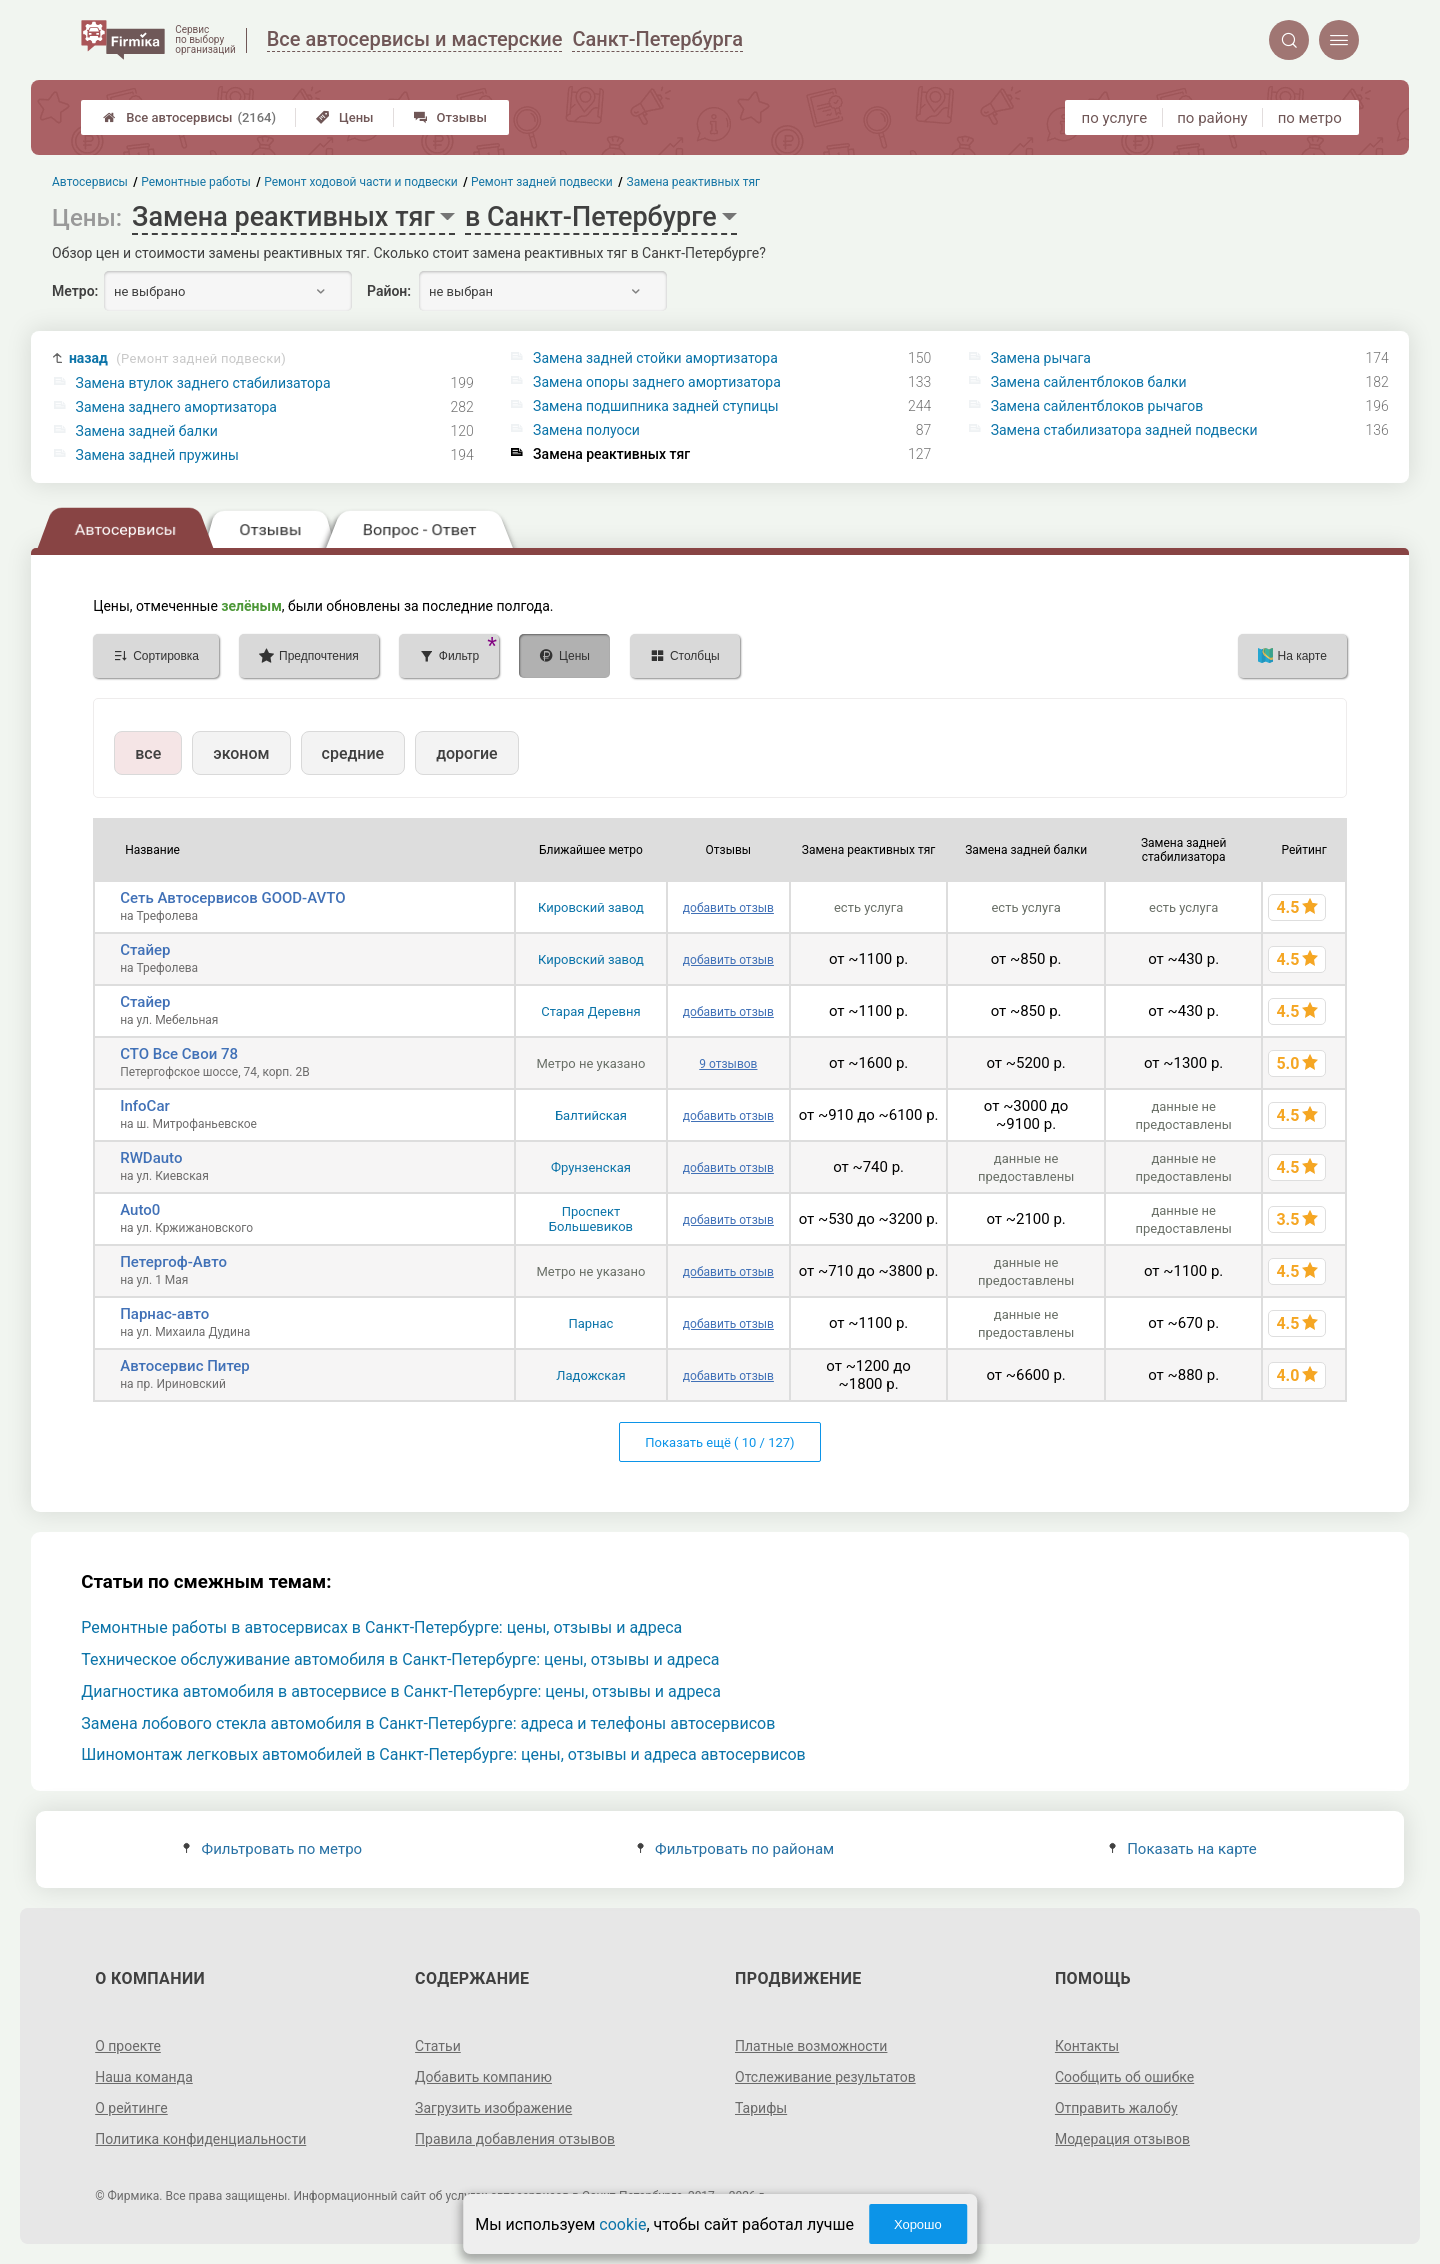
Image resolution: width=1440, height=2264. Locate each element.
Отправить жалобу (1116, 2108)
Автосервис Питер (185, 1366)
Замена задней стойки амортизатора (655, 358)
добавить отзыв (728, 908)
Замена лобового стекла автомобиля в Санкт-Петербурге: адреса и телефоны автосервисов (428, 1723)
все (148, 753)
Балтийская (591, 1115)
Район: (389, 291)
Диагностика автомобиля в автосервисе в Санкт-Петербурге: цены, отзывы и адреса (401, 1691)
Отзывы (450, 117)
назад (177, 358)
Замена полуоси (586, 430)
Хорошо (918, 2224)
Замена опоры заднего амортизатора (657, 382)
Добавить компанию (483, 2077)
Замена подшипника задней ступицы (656, 406)
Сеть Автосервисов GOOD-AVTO (232, 898)
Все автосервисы (189, 117)
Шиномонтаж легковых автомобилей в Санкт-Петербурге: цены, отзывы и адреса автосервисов (443, 1754)
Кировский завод (591, 907)
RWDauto (151, 1158)
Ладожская (590, 1375)
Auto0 (140, 1210)
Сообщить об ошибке (1124, 2077)
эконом (241, 753)
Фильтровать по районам (735, 1849)
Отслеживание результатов (825, 2077)
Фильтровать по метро (272, 1849)
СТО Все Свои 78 (179, 1054)
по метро (1310, 118)
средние (353, 753)
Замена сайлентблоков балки (1089, 382)
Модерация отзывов (1122, 2139)
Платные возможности (811, 2046)
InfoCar (145, 1106)
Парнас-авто (164, 1314)
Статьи (438, 2046)
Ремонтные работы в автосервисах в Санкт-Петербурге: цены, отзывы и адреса (381, 1627)
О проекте (128, 2046)
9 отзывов (728, 1064)
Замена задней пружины (157, 455)
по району (1212, 118)
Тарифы (761, 2108)
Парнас (590, 1323)
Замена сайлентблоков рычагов (1097, 406)
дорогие (466, 753)
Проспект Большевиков (591, 1219)
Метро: (75, 291)
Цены (345, 117)
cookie (622, 2224)
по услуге (1115, 118)
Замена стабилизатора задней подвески (1124, 430)
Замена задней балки (147, 431)
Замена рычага (1041, 358)
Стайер (145, 950)
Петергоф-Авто (173, 1262)
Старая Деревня (590, 1011)
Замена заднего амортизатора (176, 407)
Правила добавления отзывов (515, 2139)
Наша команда (144, 2077)
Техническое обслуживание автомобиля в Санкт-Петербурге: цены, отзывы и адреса (400, 1659)
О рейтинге (131, 2108)
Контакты (1087, 2046)
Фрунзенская (591, 1167)
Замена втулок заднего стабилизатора (203, 383)
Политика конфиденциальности (200, 2139)
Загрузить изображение (493, 2108)
